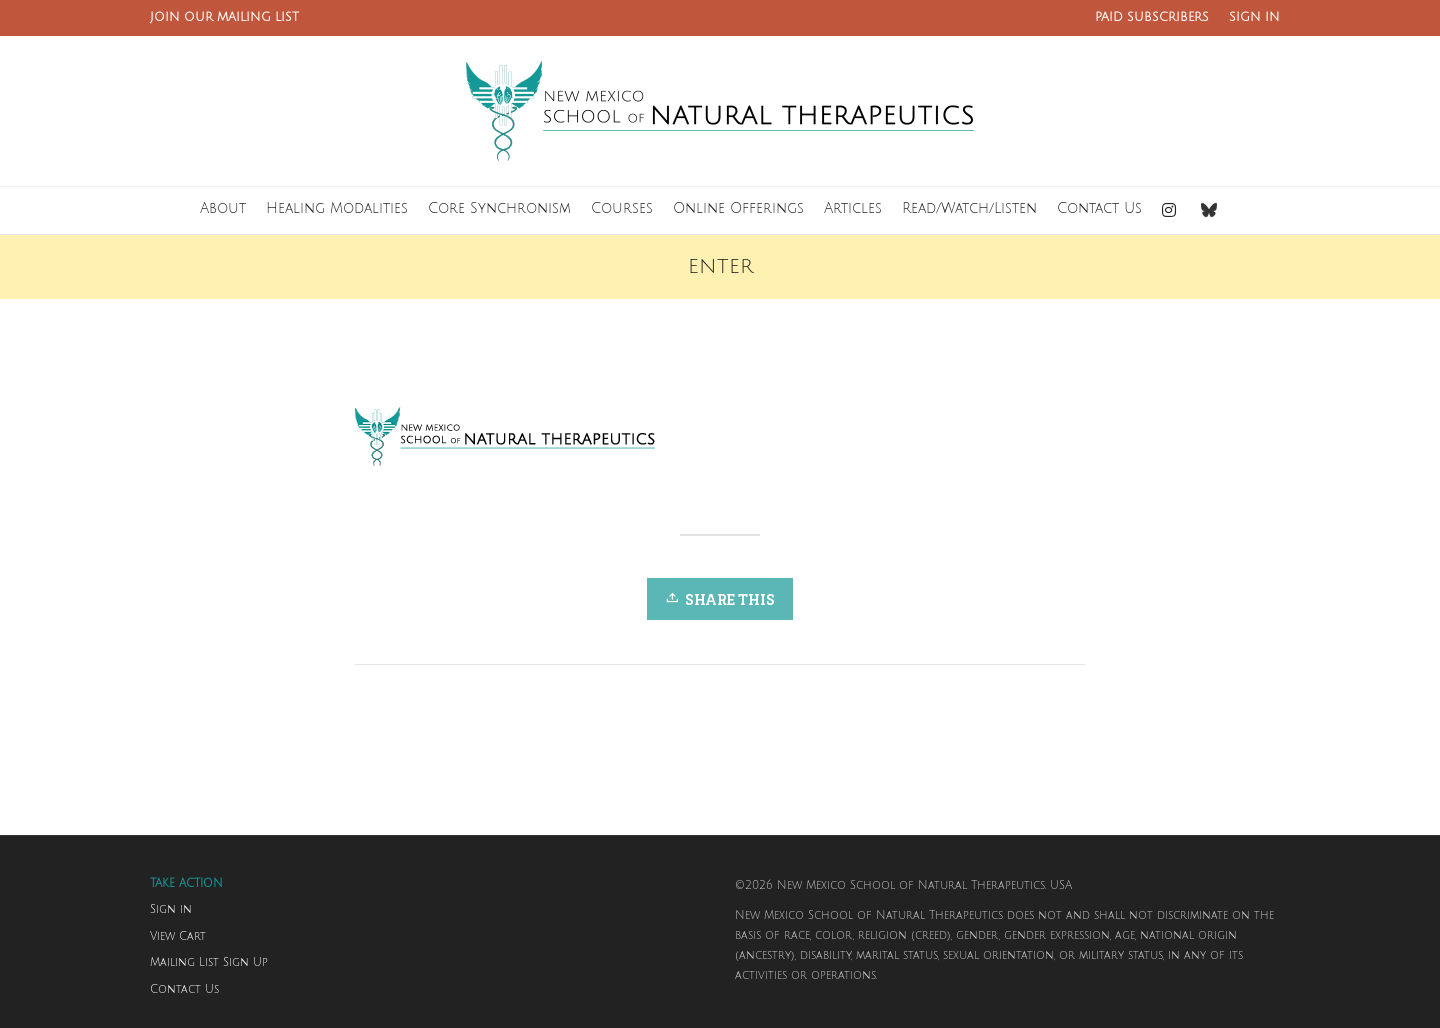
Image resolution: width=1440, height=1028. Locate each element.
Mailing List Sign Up (209, 963)
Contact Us (184, 990)
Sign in (171, 910)
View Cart (178, 937)
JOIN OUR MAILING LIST (224, 17)
